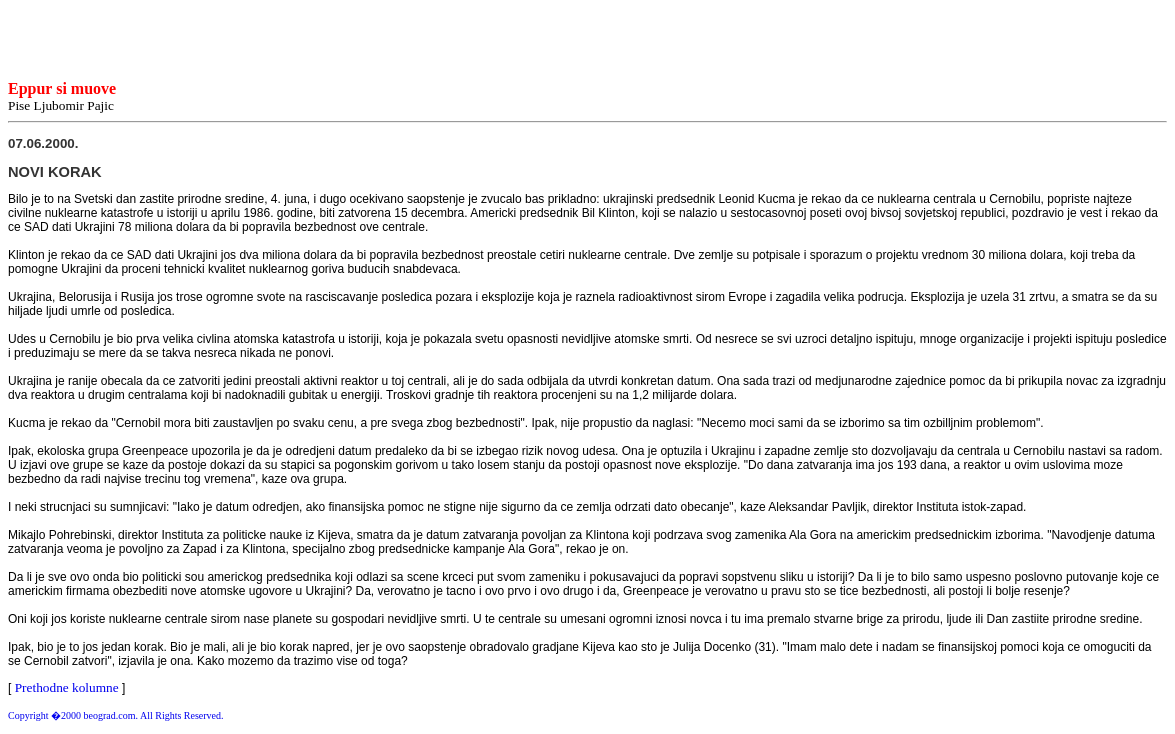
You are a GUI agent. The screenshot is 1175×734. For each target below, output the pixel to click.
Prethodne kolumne (67, 687)
